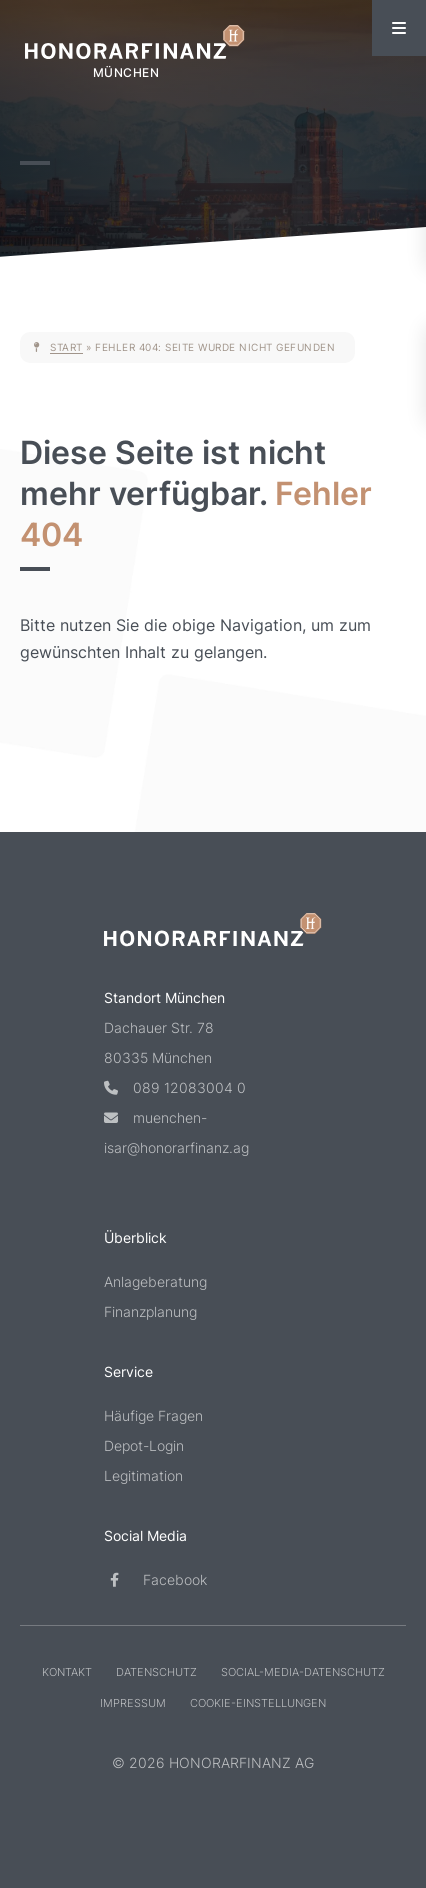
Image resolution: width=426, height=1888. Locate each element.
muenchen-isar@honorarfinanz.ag (176, 1132)
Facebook (155, 1579)
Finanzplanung (150, 1311)
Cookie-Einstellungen (258, 1703)
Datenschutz (156, 1672)
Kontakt (67, 1672)
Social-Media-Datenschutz (303, 1672)
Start (66, 347)
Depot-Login (144, 1445)
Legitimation (143, 1475)
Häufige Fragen (153, 1415)
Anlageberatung (155, 1281)
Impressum (133, 1703)
